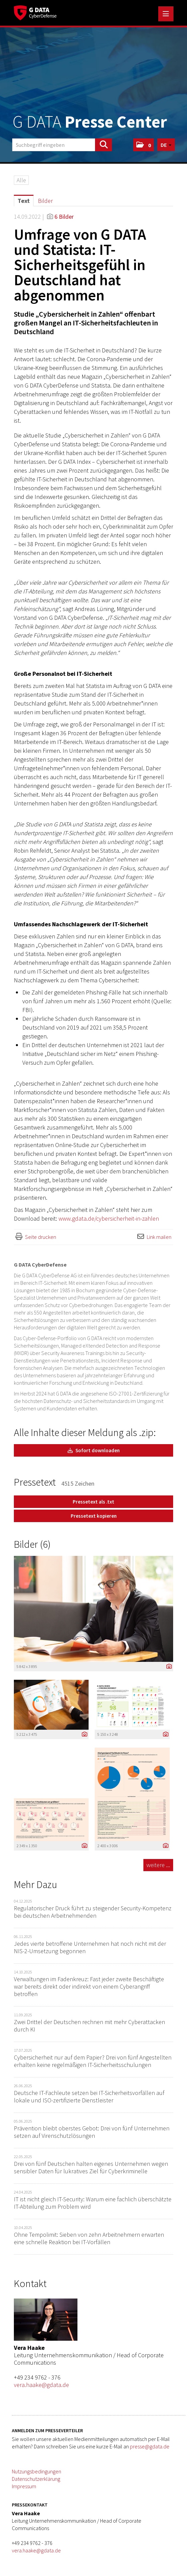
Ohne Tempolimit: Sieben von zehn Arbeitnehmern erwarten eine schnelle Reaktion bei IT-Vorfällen (89, 2238)
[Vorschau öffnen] (93, 1609)
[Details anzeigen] (167, 1666)
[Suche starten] (103, 144)
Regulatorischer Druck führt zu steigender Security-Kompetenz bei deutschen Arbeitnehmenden (92, 1911)
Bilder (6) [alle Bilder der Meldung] (32, 1544)
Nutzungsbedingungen (36, 2471)
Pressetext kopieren (94, 1516)
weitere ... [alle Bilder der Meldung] (158, 1865)
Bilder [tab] (45, 201)
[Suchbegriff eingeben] (62, 144)
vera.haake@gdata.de (41, 2385)
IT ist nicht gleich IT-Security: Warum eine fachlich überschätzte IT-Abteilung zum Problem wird (92, 2202)
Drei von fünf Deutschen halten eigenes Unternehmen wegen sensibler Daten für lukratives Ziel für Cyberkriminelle (91, 2167)
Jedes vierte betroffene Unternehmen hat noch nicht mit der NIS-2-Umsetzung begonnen (90, 1947)
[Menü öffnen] (165, 13)
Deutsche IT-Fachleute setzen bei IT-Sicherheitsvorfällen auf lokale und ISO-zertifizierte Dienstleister (89, 2096)
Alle (21, 180)
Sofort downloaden (94, 1450)
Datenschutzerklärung (36, 2478)
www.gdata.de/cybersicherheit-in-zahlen (109, 1218)
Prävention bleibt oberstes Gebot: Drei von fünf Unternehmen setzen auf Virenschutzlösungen (91, 2132)
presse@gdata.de (149, 2446)
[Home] (35, 11)
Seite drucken (40, 1236)
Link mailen (159, 1236)
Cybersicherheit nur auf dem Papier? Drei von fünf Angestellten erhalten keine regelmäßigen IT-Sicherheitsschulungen (92, 2061)
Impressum (24, 2486)
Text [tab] (24, 201)
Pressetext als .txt (93, 1501)
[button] (143, 144)
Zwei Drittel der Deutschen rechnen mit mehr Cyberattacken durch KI (89, 2025)
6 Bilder (64, 216)
